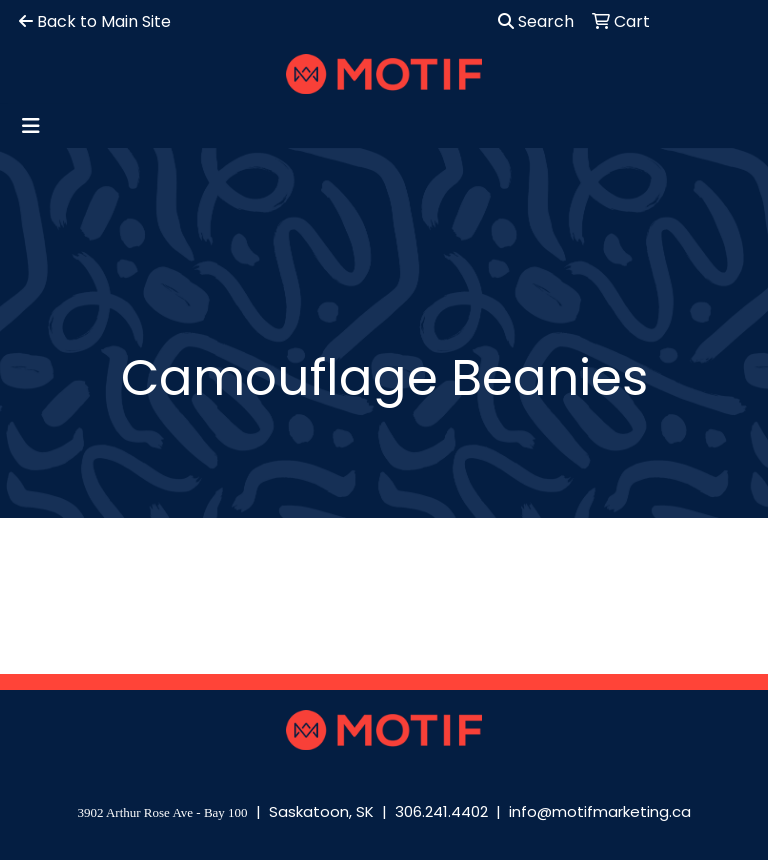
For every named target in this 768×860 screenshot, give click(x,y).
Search (536, 21)
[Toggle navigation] (31, 126)
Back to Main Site (95, 21)
